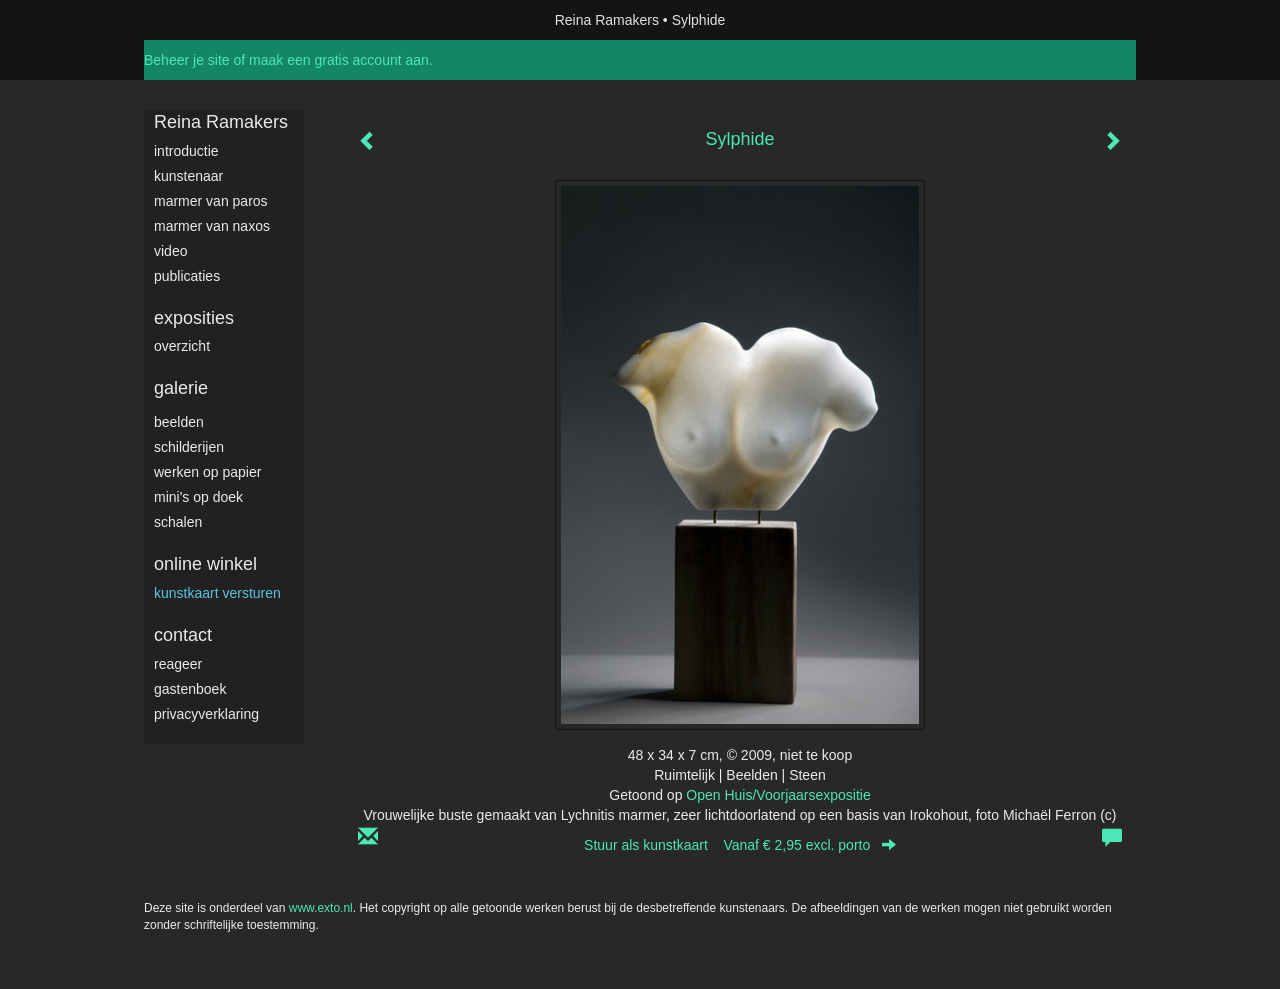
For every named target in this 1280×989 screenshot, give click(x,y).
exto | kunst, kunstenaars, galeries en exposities (200, 20)
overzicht (182, 346)
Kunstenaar (188, 176)
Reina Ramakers (607, 20)
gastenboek (190, 689)
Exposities (194, 318)
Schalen (178, 522)
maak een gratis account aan (339, 60)
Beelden (179, 422)
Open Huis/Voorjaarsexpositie (778, 795)
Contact (183, 635)
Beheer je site (187, 60)
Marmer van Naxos (212, 226)
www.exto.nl (321, 908)
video (170, 251)
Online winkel (205, 564)
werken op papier (207, 472)
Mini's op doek (198, 497)
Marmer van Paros (211, 201)
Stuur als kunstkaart (740, 845)
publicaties (187, 276)
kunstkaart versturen (217, 593)
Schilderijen (189, 447)
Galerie (181, 388)
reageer (178, 664)
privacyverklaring (206, 714)
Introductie (186, 151)
